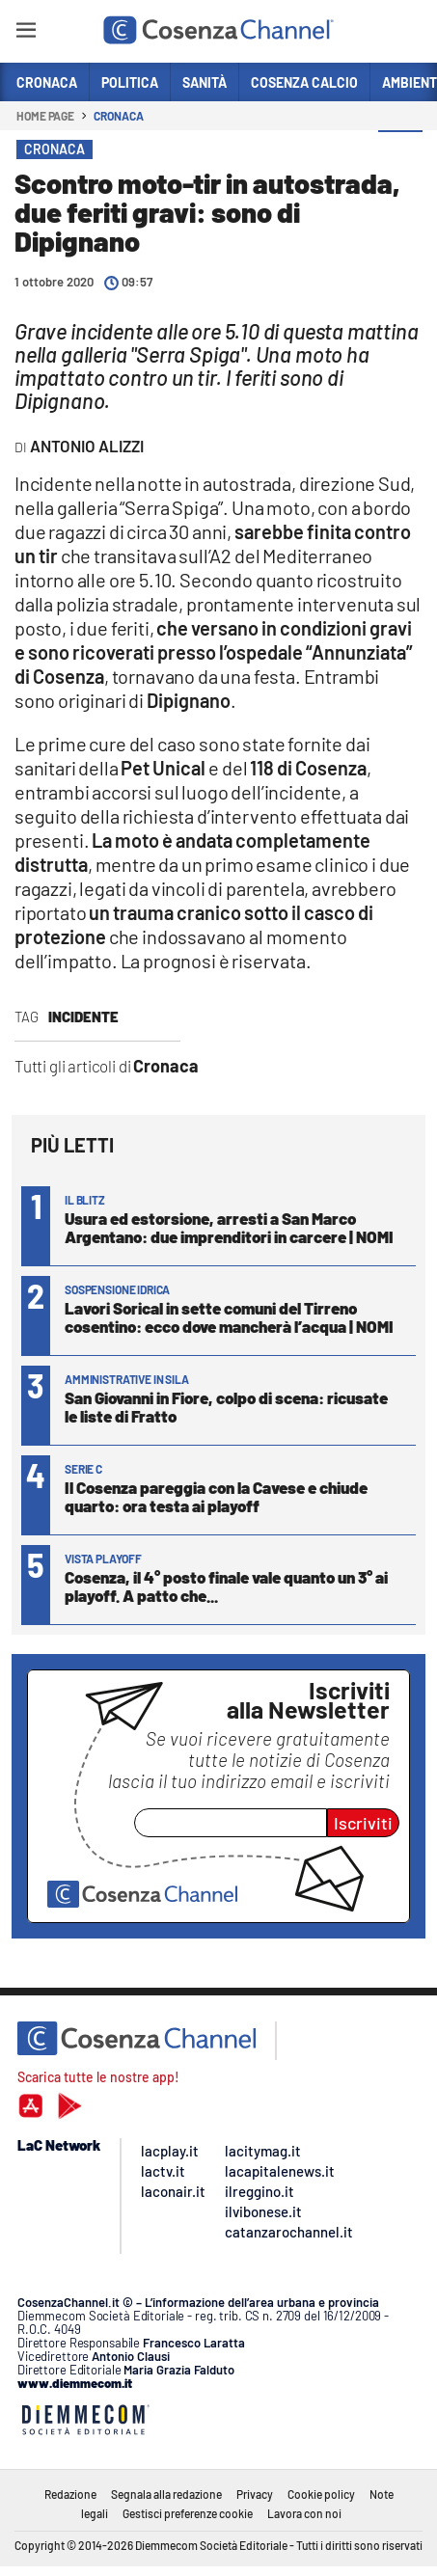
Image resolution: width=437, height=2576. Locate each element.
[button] (400, 153)
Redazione (70, 2494)
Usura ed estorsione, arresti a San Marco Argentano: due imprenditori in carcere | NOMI (229, 1227)
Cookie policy (321, 2494)
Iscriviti (363, 1822)
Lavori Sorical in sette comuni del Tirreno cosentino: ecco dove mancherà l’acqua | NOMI (229, 1317)
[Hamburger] (25, 33)
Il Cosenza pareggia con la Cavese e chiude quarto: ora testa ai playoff (216, 1496)
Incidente (83, 1016)
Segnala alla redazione (166, 2494)
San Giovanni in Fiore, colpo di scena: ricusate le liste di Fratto (226, 1406)
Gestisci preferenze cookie (188, 2513)
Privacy (254, 2494)
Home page (45, 115)
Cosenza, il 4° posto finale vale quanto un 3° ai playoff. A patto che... (226, 1586)
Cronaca (118, 115)
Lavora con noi (304, 2513)
